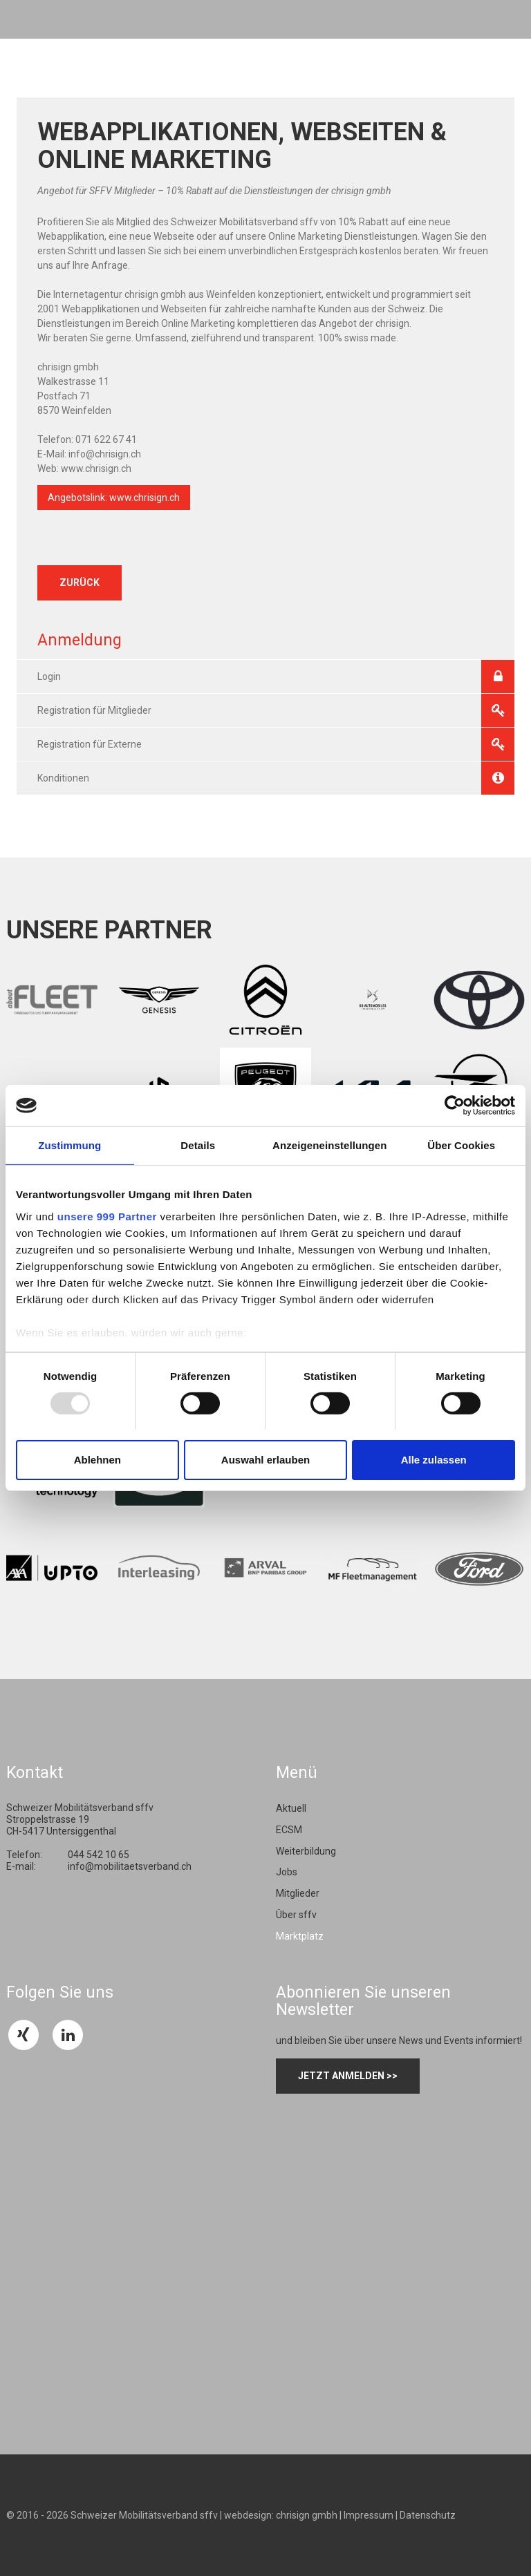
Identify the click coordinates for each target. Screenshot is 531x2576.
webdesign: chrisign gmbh (280, 2515)
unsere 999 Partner (107, 1216)
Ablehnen (97, 1460)
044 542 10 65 (98, 1854)
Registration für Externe (275, 744)
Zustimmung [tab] (69, 1145)
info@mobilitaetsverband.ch (130, 1866)
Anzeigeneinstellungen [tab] (329, 1145)
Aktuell (291, 1808)
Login (275, 676)
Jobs (286, 1871)
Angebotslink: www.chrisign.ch (114, 497)
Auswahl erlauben (265, 1460)
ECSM (289, 1829)
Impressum (368, 2515)
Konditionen (275, 778)
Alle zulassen (434, 1460)
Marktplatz (300, 1936)
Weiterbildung (306, 1851)
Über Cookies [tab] (461, 1145)
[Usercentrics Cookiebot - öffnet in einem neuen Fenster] (454, 1105)
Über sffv (296, 1914)
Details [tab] (197, 1145)
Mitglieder (297, 1893)
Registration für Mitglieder (275, 710)
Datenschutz (428, 2515)
